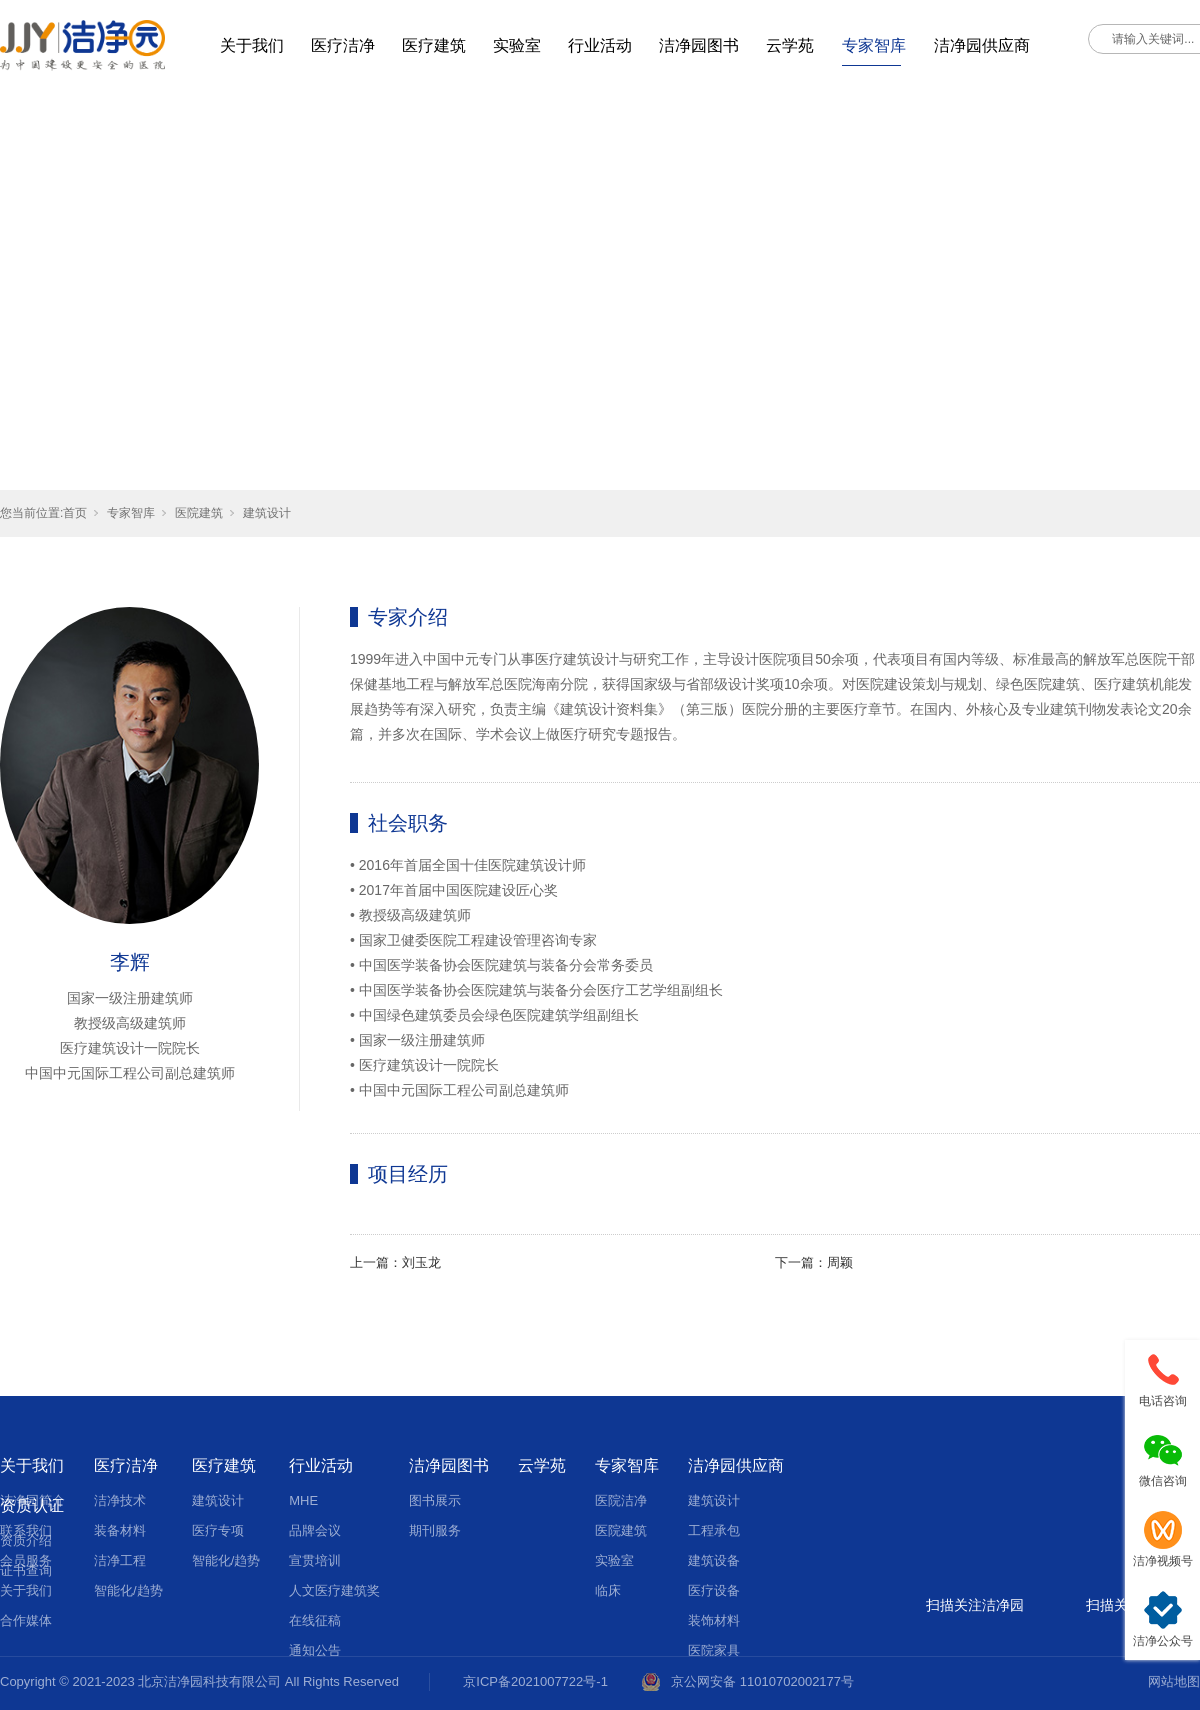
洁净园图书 (699, 45)
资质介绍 (26, 1540)
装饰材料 (714, 1620)
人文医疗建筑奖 (334, 1590)
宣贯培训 (315, 1560)
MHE (303, 1500)
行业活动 (600, 45)
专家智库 (874, 45)
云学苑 (790, 45)
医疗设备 (714, 1590)
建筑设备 (714, 1560)
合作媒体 (26, 1620)
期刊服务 (435, 1530)
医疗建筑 (434, 45)
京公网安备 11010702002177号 (762, 1681)
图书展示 (435, 1500)
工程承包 (714, 1530)
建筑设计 (267, 513)
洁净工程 (120, 1560)
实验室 (517, 45)
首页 (75, 513)
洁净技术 (120, 1500)
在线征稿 (315, 1620)
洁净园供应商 (982, 45)
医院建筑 (199, 513)
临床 (608, 1590)
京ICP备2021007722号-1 (535, 1681)
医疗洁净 (343, 45)
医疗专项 (218, 1530)
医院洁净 (621, 1500)
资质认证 (32, 1505)
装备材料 (120, 1530)
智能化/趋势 (128, 1590)
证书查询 (26, 1570)
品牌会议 (315, 1530)
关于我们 (252, 45)
